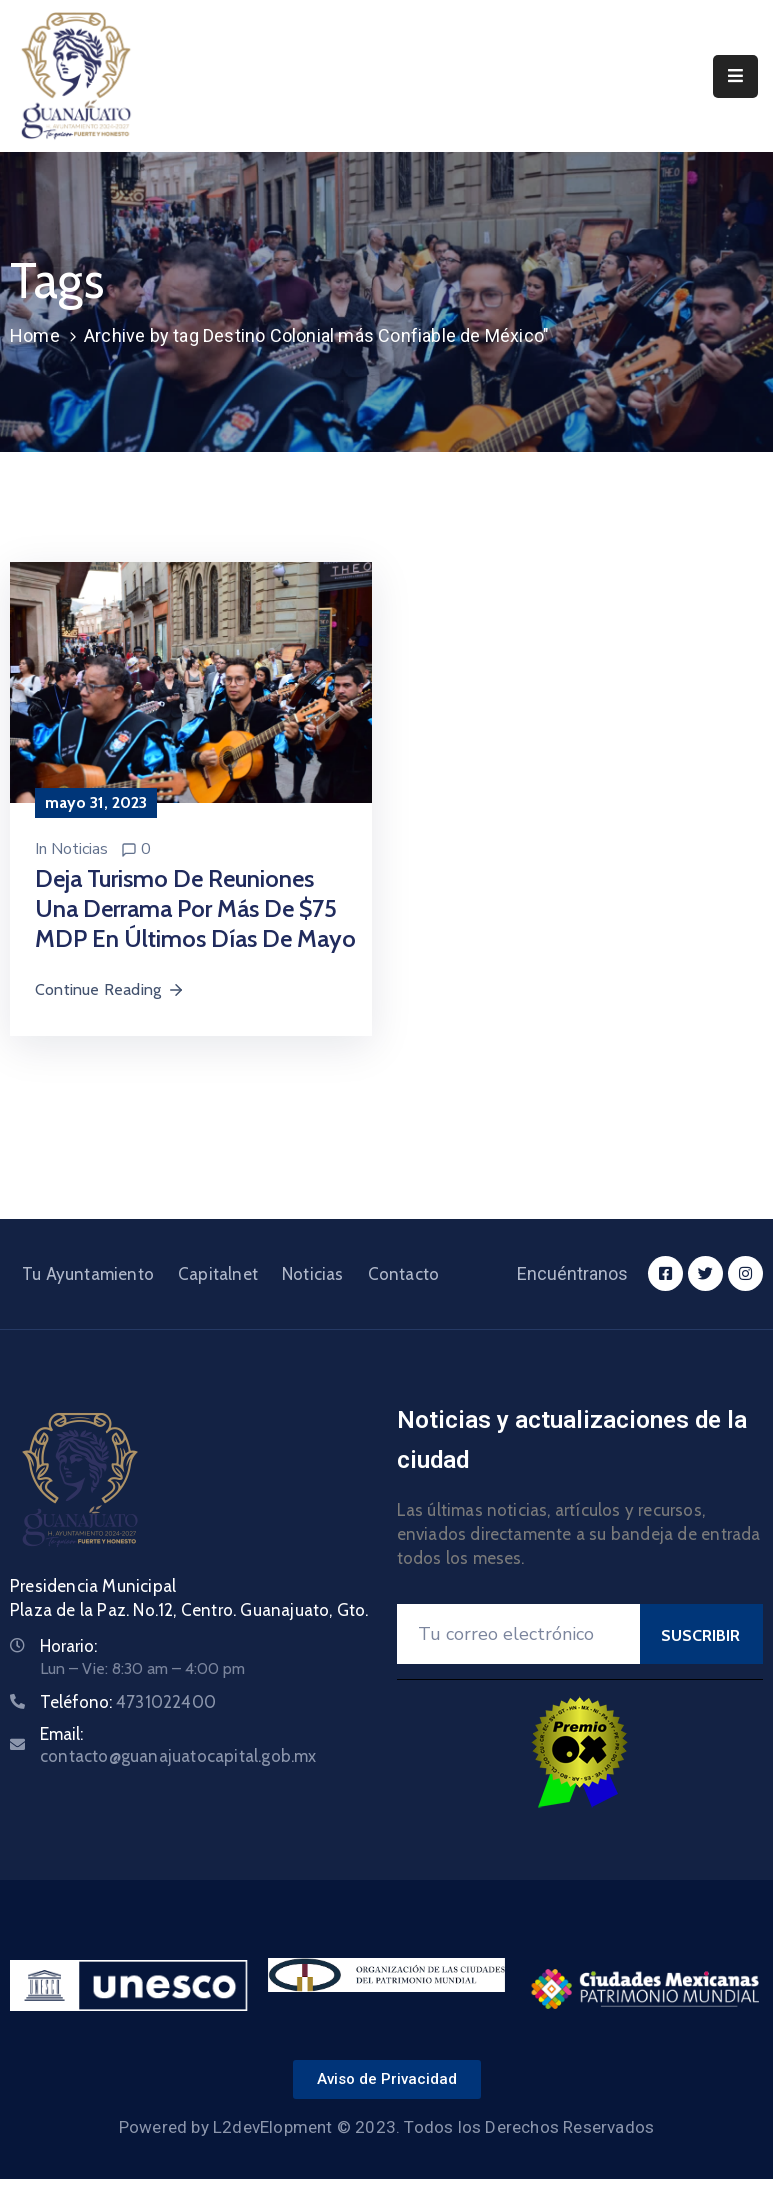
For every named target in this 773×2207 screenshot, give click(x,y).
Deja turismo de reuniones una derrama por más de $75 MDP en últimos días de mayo (195, 908)
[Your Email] (518, 1634)
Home (35, 335)
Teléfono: (128, 1702)
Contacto (404, 1274)
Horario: (68, 1646)
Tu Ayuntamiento (88, 1274)
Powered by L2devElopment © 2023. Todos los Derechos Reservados (386, 2127)
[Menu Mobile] (735, 76)
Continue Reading (110, 989)
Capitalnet (218, 1274)
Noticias (79, 849)
